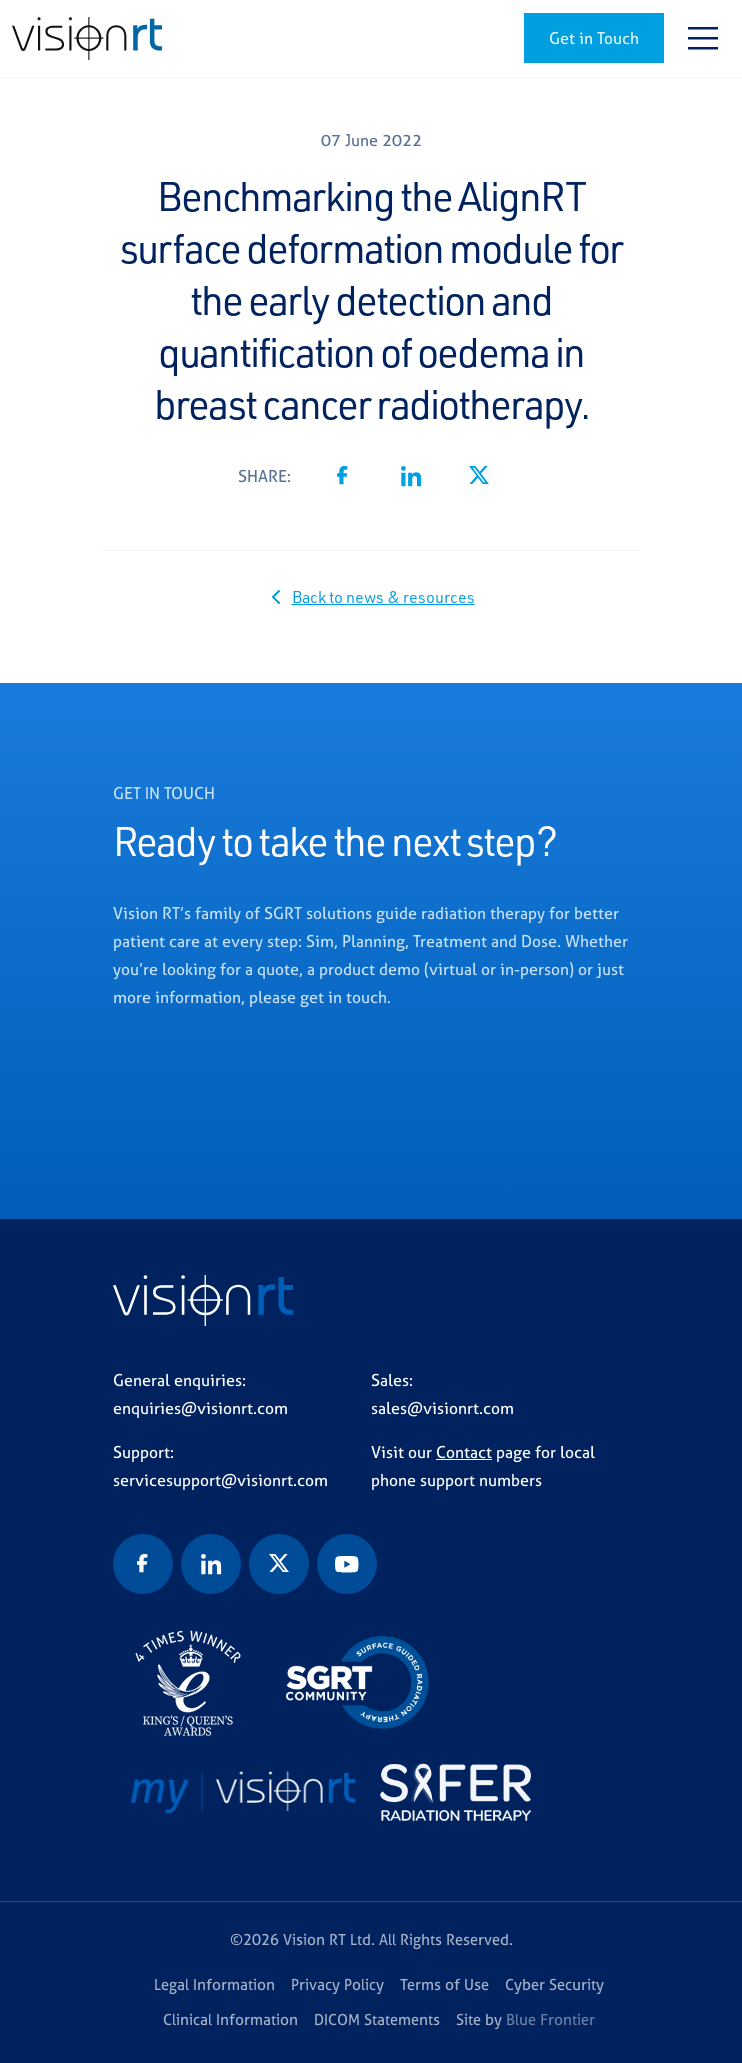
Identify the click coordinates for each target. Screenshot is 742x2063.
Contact (464, 1452)
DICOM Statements (377, 2019)
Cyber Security (554, 1984)
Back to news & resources (383, 597)
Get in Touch (594, 38)
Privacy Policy (337, 1984)
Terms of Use (444, 1984)
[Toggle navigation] (703, 38)
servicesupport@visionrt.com (220, 1480)
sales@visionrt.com (442, 1408)
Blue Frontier (550, 2019)
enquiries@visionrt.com (200, 1408)
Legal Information (214, 1984)
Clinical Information (230, 2019)
